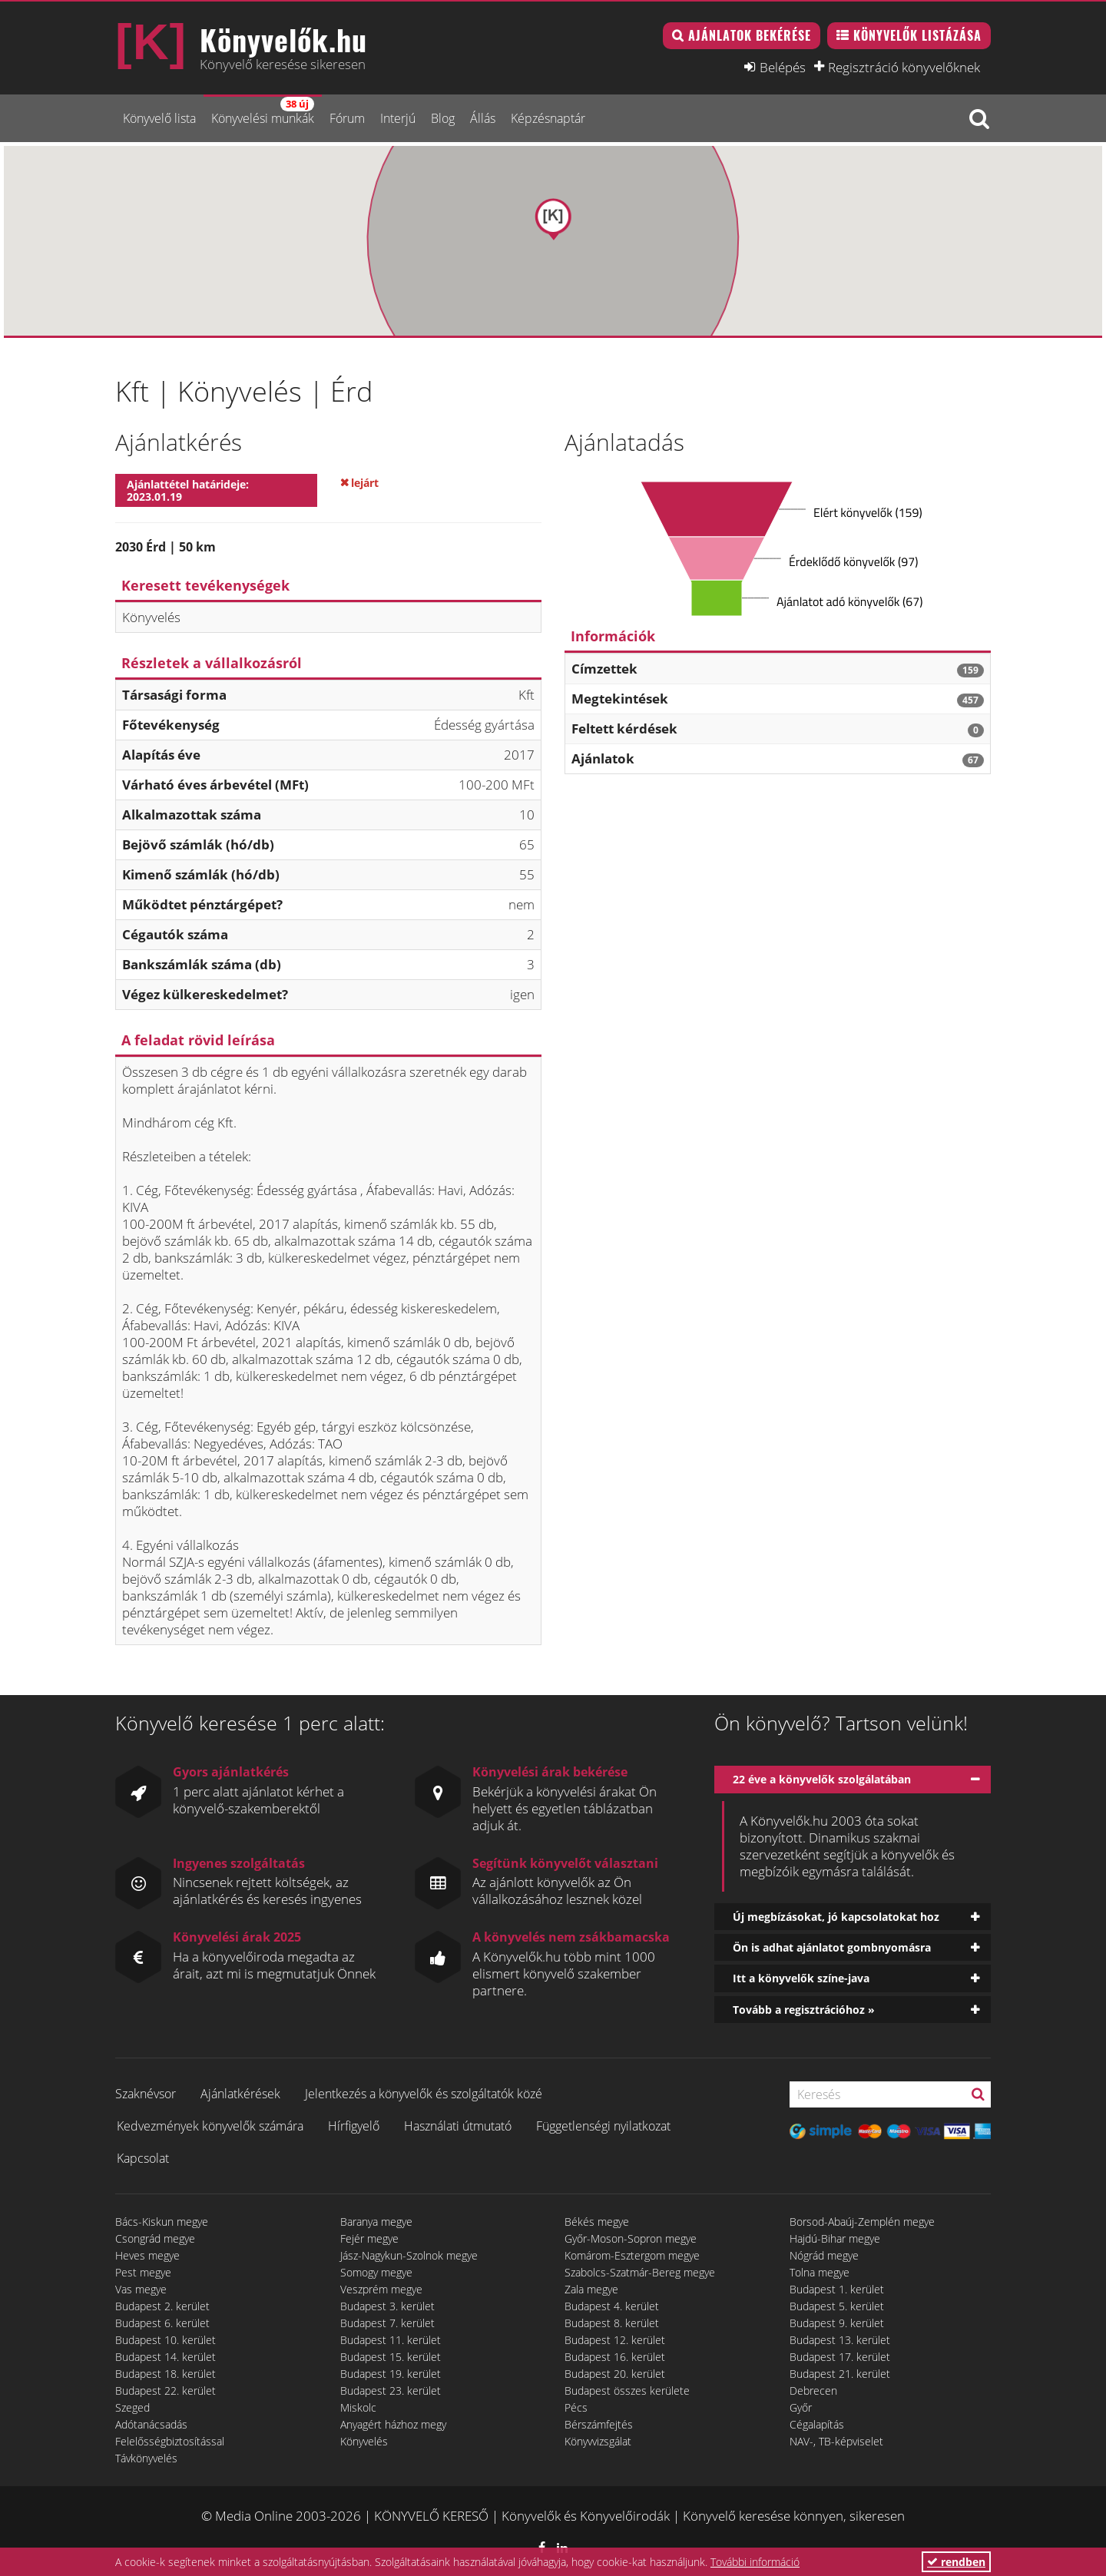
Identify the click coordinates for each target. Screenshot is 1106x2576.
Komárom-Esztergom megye (632, 2255)
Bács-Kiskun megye (161, 2221)
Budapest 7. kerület (387, 2323)
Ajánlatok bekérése (749, 35)
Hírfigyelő (353, 2125)
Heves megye (147, 2255)
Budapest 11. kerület (390, 2340)
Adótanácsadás (151, 2424)
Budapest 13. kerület (840, 2340)
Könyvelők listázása (917, 35)
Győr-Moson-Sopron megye (631, 2238)
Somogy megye (376, 2272)
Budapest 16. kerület (615, 2356)
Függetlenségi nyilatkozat (603, 2125)
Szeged (132, 2407)
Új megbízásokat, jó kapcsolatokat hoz (836, 1916)
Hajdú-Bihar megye (835, 2238)
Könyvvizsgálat (598, 2441)
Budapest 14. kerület (165, 2356)
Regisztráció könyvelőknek (904, 67)
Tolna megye (819, 2272)
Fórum (347, 118)
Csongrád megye (155, 2238)
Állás (482, 118)
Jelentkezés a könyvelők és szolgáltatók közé (423, 2093)
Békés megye (597, 2221)
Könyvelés (364, 2441)
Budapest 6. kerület (162, 2323)
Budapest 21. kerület (840, 2373)
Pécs (576, 2407)
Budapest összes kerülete (627, 2390)
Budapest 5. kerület (837, 2306)
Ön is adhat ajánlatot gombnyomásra (832, 1947)
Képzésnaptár (548, 118)
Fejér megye (369, 2238)
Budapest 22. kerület (165, 2390)
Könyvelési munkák (262, 112)
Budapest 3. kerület (387, 2306)
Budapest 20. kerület (615, 2373)
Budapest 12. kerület (615, 2340)
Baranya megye (376, 2221)
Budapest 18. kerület (165, 2373)
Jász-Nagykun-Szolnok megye (409, 2255)
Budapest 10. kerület (165, 2340)
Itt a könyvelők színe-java (801, 1978)
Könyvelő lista (159, 118)
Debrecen (813, 2390)
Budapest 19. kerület (390, 2373)
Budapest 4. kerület (612, 2306)
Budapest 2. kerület (162, 2306)
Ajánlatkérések (240, 2093)
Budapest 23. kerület (390, 2390)
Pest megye (143, 2272)
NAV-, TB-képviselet (836, 2441)
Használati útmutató (458, 2125)
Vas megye (141, 2289)
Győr (801, 2407)
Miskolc (358, 2407)
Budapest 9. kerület (837, 2323)
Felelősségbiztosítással (169, 2441)
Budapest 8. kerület (612, 2323)
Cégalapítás (817, 2424)
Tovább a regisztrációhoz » (804, 2009)
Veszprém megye (381, 2289)
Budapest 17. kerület (840, 2356)
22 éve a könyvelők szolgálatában (822, 1779)
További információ (755, 2561)
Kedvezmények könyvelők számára (210, 2125)
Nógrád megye (824, 2255)
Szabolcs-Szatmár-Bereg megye (640, 2272)
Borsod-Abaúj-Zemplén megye (862, 2221)
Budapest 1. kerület (837, 2289)
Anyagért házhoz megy (393, 2424)
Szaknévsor (145, 2093)
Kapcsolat (143, 2158)
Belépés (783, 67)
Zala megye (591, 2289)
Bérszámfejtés (599, 2424)
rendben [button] (956, 2561)
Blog (443, 118)
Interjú (398, 118)
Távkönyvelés (146, 2458)
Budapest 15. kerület (390, 2356)
